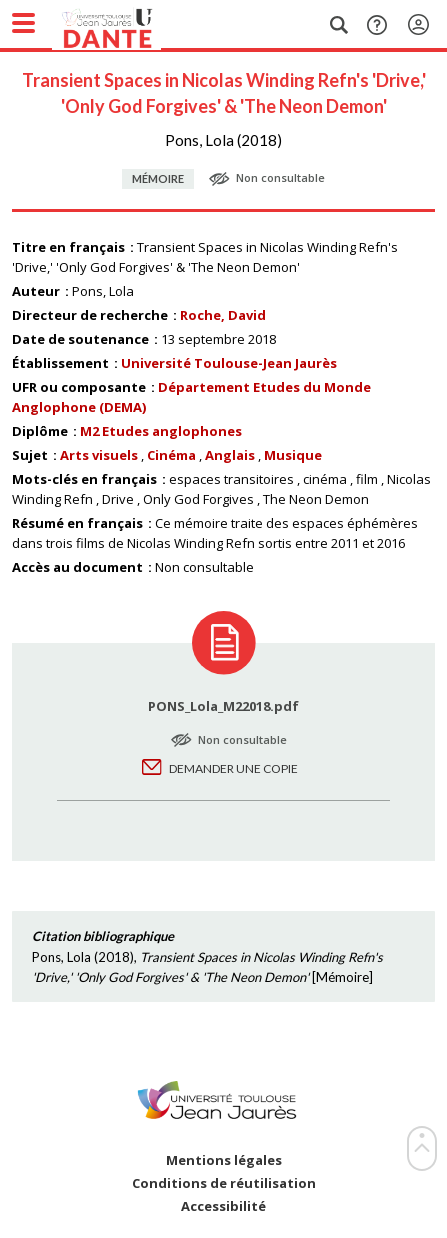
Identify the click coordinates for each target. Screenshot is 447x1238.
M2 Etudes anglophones (161, 431)
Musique (293, 455)
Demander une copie (233, 768)
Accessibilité (223, 1206)
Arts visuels (99, 455)
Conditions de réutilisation (224, 1183)
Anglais (230, 455)
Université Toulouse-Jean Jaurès (229, 363)
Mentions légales (224, 1160)
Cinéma (171, 455)
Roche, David (223, 315)
